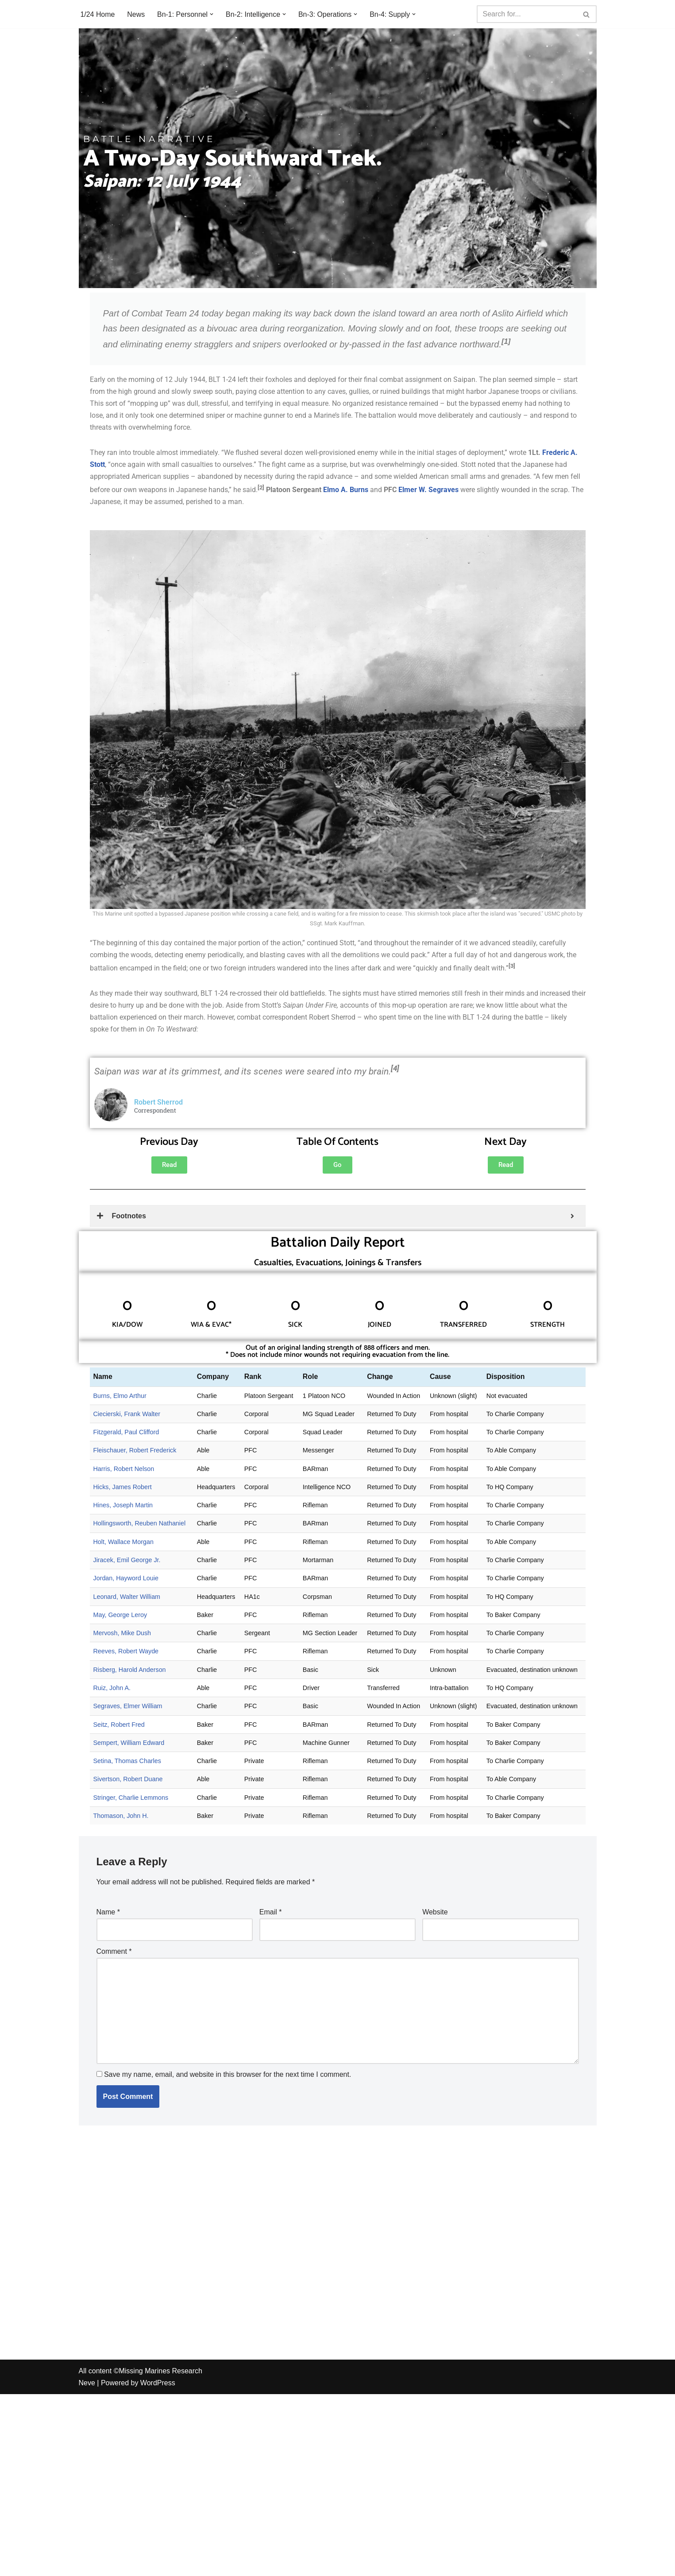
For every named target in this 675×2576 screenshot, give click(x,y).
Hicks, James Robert (122, 1489)
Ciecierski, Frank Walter (127, 1415)
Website (435, 1916)
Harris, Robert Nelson (123, 1470)
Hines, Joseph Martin (123, 1507)
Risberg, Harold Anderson (129, 1672)
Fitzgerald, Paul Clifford (126, 1433)
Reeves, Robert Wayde (126, 1654)
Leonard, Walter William (127, 1599)
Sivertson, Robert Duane (128, 1783)
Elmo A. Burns (345, 490)
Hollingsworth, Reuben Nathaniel (139, 1525)
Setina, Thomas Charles (127, 1764)
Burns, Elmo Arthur (120, 1397)
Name (108, 1916)
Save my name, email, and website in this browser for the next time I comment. (227, 2078)
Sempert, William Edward (129, 1746)
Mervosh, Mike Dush (122, 1636)
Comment (114, 1955)
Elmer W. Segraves (428, 490)
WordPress (157, 2564)
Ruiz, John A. (112, 1690)
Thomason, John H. (121, 1819)
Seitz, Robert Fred (119, 1727)
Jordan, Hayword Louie (126, 1580)
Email (270, 1916)
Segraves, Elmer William (128, 1709)
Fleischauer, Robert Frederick (135, 1452)
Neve (87, 2564)
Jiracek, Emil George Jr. (127, 1562)
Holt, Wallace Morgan (123, 1544)
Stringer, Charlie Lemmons (131, 1801)
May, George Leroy (120, 1617)
